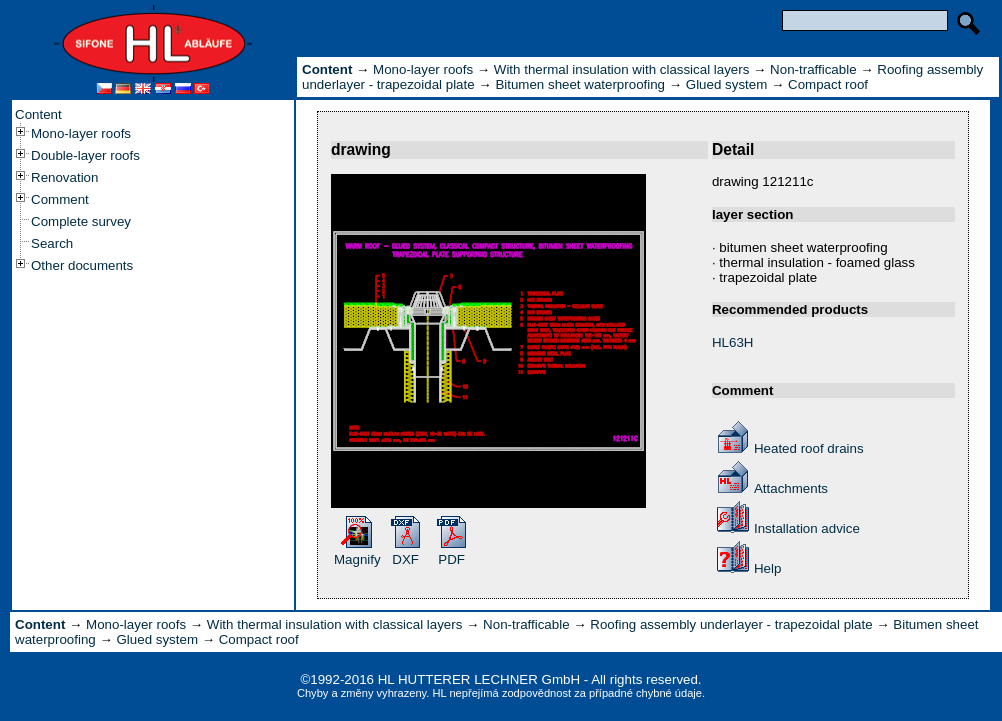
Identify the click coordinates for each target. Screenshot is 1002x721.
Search (52, 243)
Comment (60, 199)
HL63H (733, 342)
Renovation (64, 177)
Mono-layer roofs (81, 133)
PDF (451, 559)
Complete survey (81, 221)
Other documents (82, 265)
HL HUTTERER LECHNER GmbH (479, 679)
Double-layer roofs (85, 155)
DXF (405, 559)
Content (38, 114)
